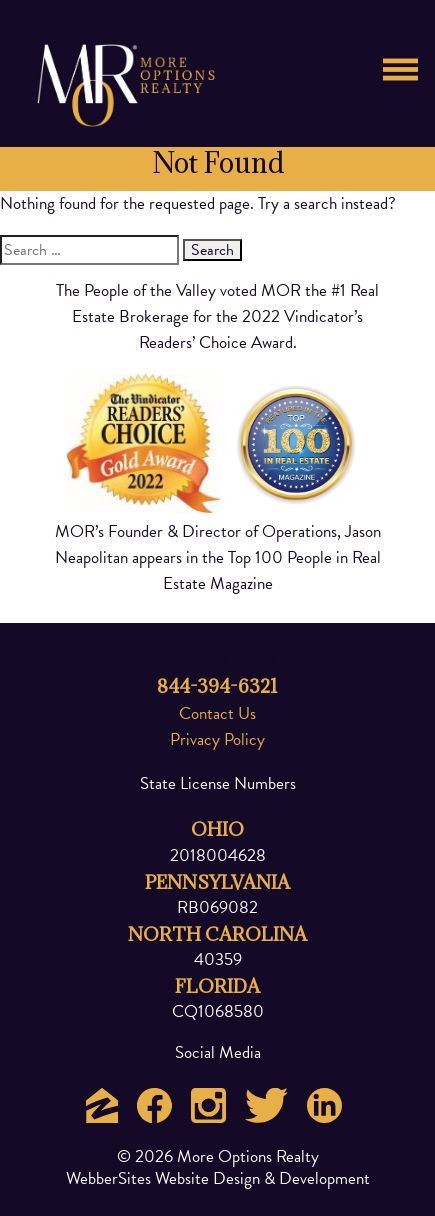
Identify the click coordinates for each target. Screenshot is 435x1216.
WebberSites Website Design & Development (218, 1178)
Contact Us (217, 713)
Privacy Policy (217, 739)
